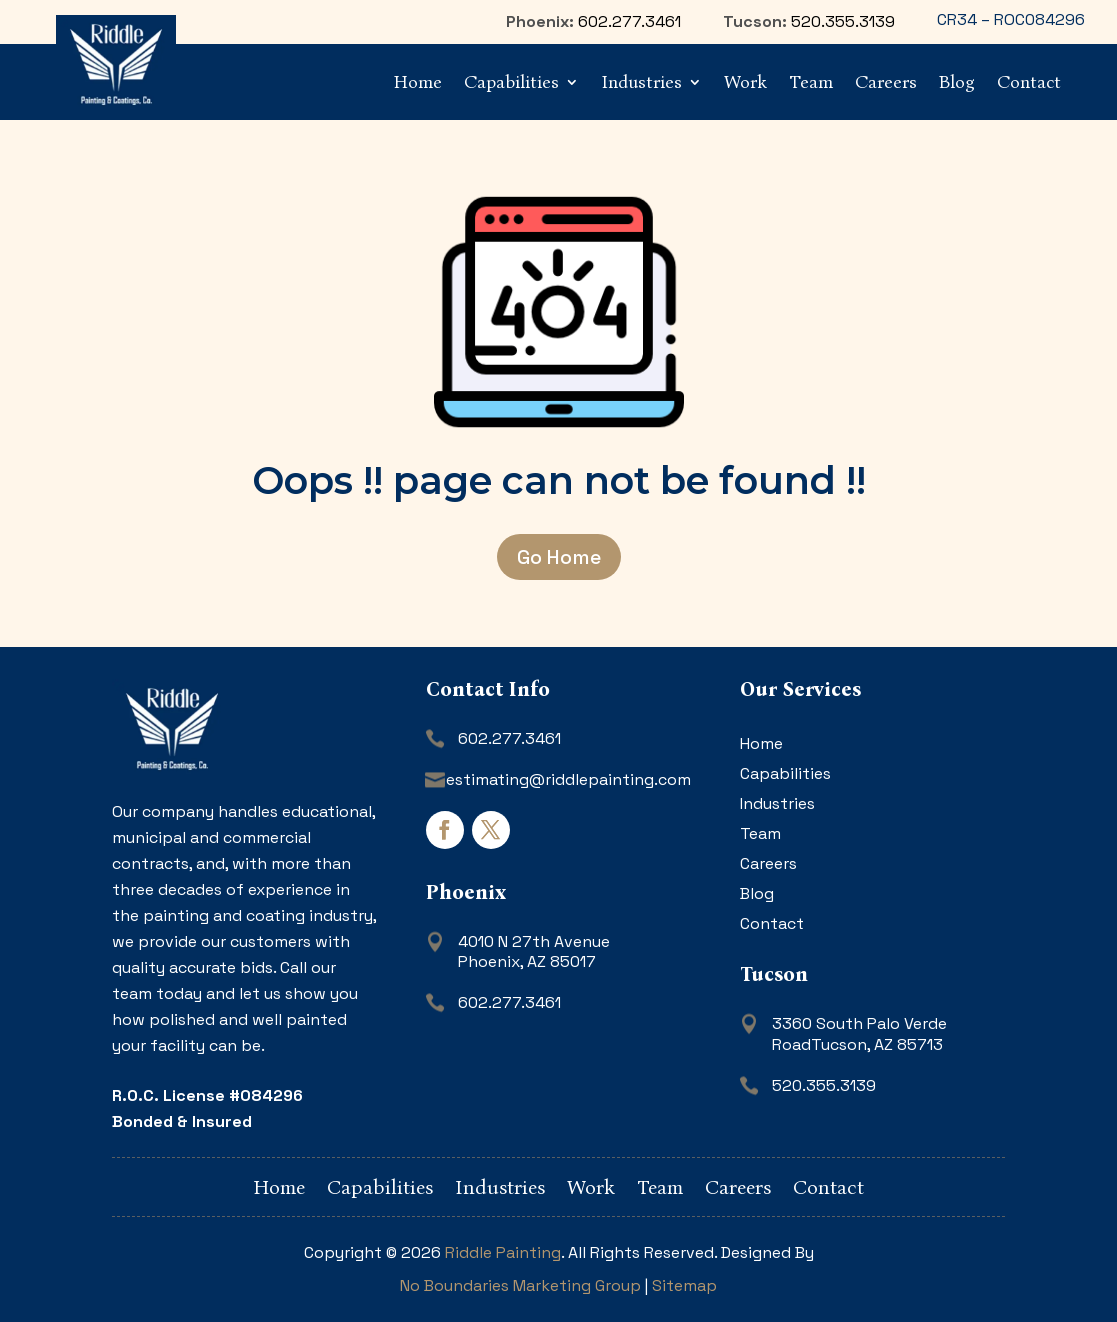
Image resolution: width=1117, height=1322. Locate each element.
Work (745, 82)
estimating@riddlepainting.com (568, 779)
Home (418, 82)
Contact (1029, 82)
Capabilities (511, 82)
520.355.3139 (843, 21)
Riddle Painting (503, 1252)
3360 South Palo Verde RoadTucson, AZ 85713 (859, 1034)
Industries (641, 82)
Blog (957, 82)
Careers (886, 82)
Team (811, 82)
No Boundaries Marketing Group (520, 1285)
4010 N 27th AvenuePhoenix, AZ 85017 (534, 952)
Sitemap (684, 1285)
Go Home (559, 557)
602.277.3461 (629, 21)
